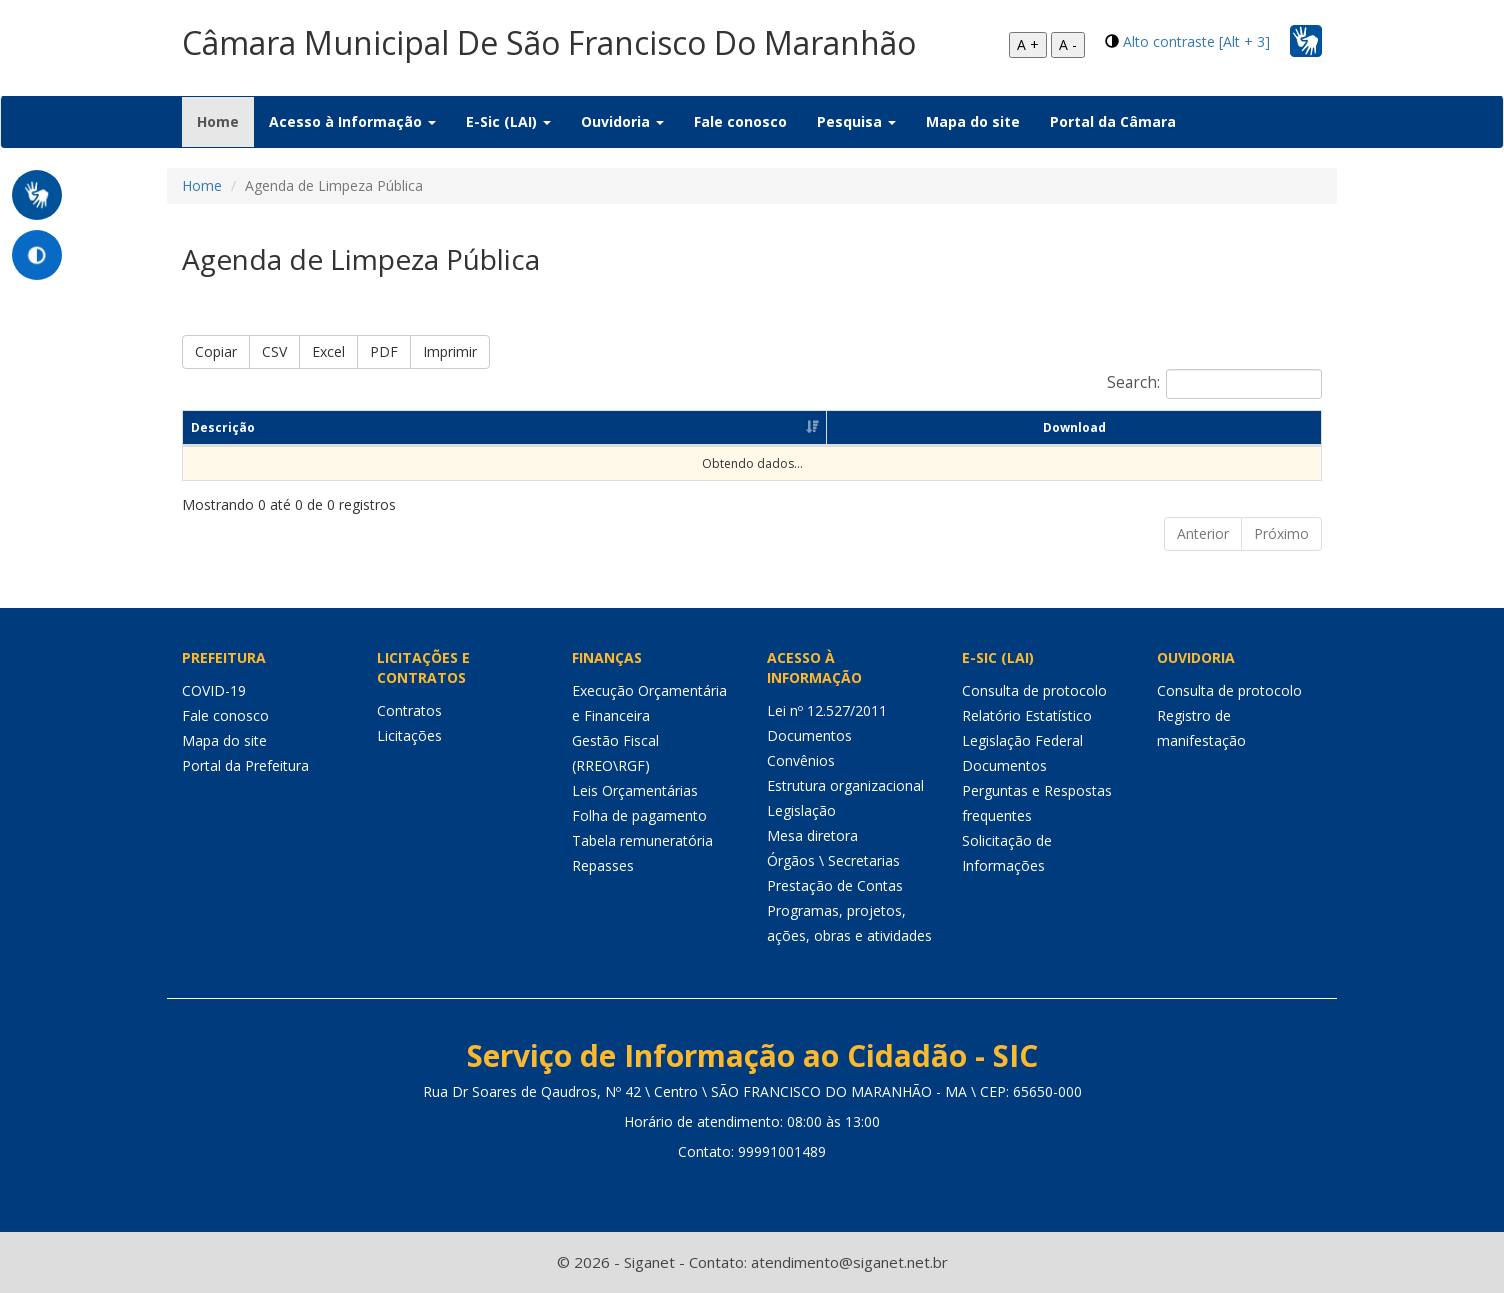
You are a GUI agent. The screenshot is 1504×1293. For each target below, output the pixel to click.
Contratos (409, 710)
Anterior (1203, 533)
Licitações (409, 735)
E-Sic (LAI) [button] (508, 121)
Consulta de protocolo (1034, 690)
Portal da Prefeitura (245, 765)
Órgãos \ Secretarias (833, 860)
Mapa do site (973, 121)
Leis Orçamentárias (635, 790)
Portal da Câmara (1113, 121)
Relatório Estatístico (1027, 715)
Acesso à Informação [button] (352, 121)
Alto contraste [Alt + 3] (1196, 41)
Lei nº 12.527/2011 (827, 710)
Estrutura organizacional (845, 785)
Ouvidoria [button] (622, 121)
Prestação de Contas (835, 885)
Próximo (1281, 533)
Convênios (801, 760)
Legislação (801, 810)
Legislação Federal (1022, 740)
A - (1068, 44)
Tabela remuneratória (642, 840)
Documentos (809, 735)
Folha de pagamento (639, 815)
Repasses (603, 865)
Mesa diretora (812, 835)
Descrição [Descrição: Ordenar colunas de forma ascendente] (223, 427)
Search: (1214, 384)
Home (225, 121)
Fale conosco (740, 121)
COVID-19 (214, 690)
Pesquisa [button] (856, 121)
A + (1028, 44)
